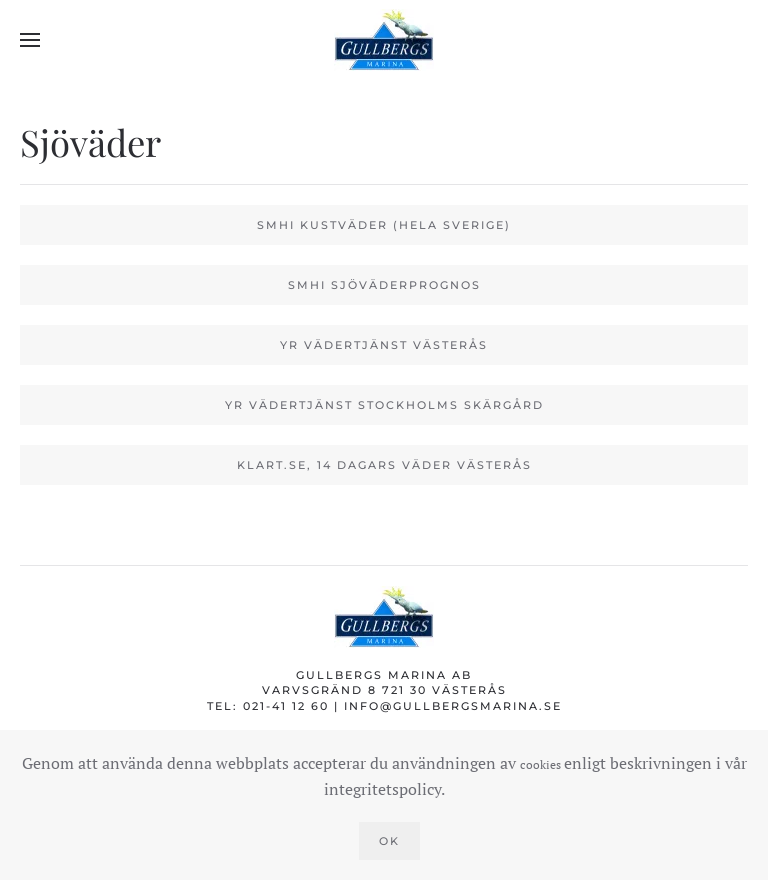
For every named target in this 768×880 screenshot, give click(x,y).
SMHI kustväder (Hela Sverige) (384, 225)
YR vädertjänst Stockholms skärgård (384, 405)
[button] (30, 40)
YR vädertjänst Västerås (384, 345)
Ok (389, 841)
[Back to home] (384, 40)
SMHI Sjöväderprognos (384, 285)
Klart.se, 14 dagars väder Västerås (384, 465)
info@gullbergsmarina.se (453, 706)
